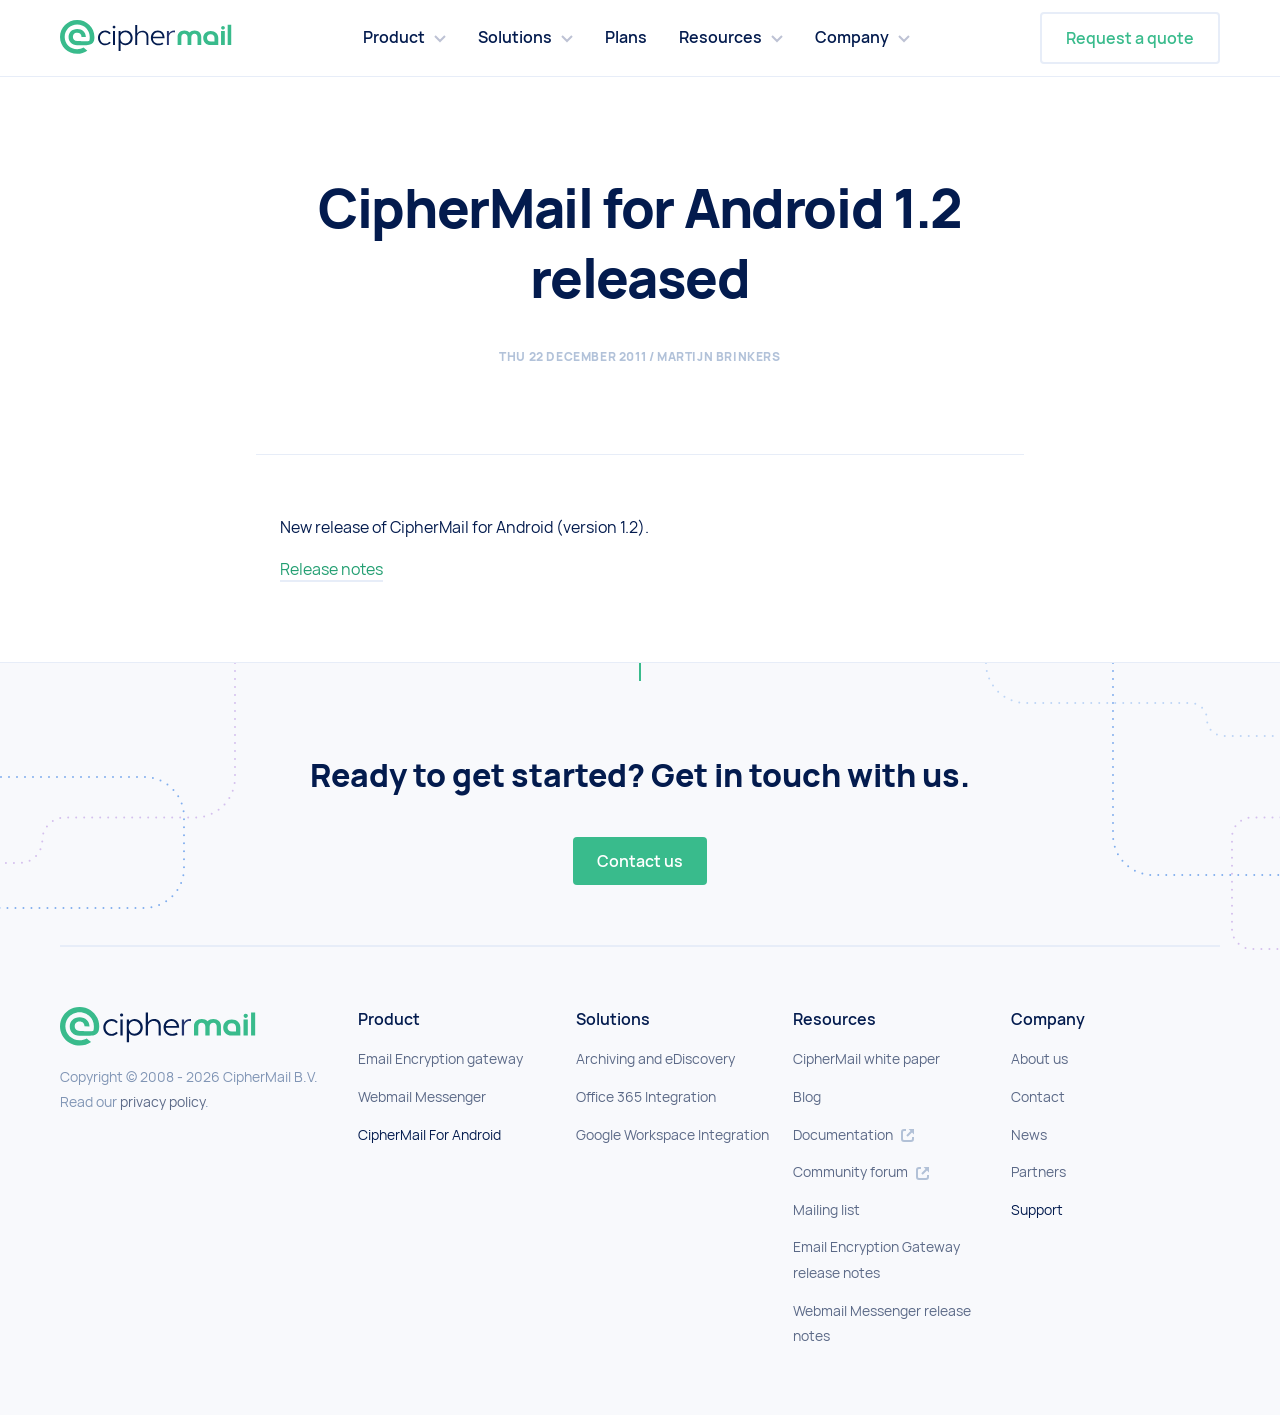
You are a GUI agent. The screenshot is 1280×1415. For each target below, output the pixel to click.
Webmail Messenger (422, 1096)
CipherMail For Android (429, 1134)
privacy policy (162, 1101)
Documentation (853, 1134)
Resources (720, 37)
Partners (1038, 1171)
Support (1037, 1209)
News (1029, 1134)
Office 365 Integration (646, 1096)
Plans (626, 37)
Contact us (640, 861)
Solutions (515, 37)
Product (394, 37)
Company (852, 37)
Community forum (861, 1171)
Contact (1038, 1096)
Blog (807, 1096)
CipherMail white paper (866, 1058)
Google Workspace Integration (672, 1134)
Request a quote (1130, 38)
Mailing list (826, 1209)
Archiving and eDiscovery (655, 1058)
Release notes (331, 569)
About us (1039, 1058)
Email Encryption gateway (440, 1058)
